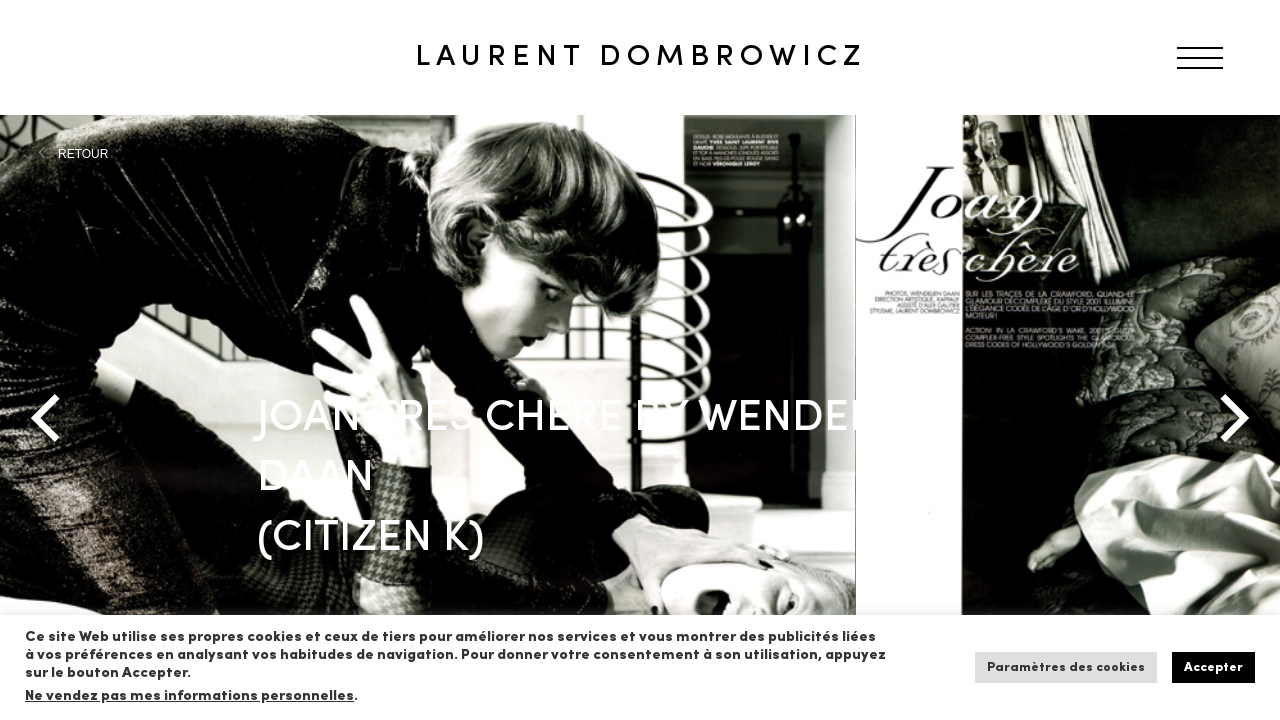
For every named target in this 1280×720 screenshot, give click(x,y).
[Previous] (50, 418)
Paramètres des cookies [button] (1066, 667)
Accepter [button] (1213, 667)
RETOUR (83, 154)
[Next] (1230, 418)
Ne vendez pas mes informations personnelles (189, 696)
